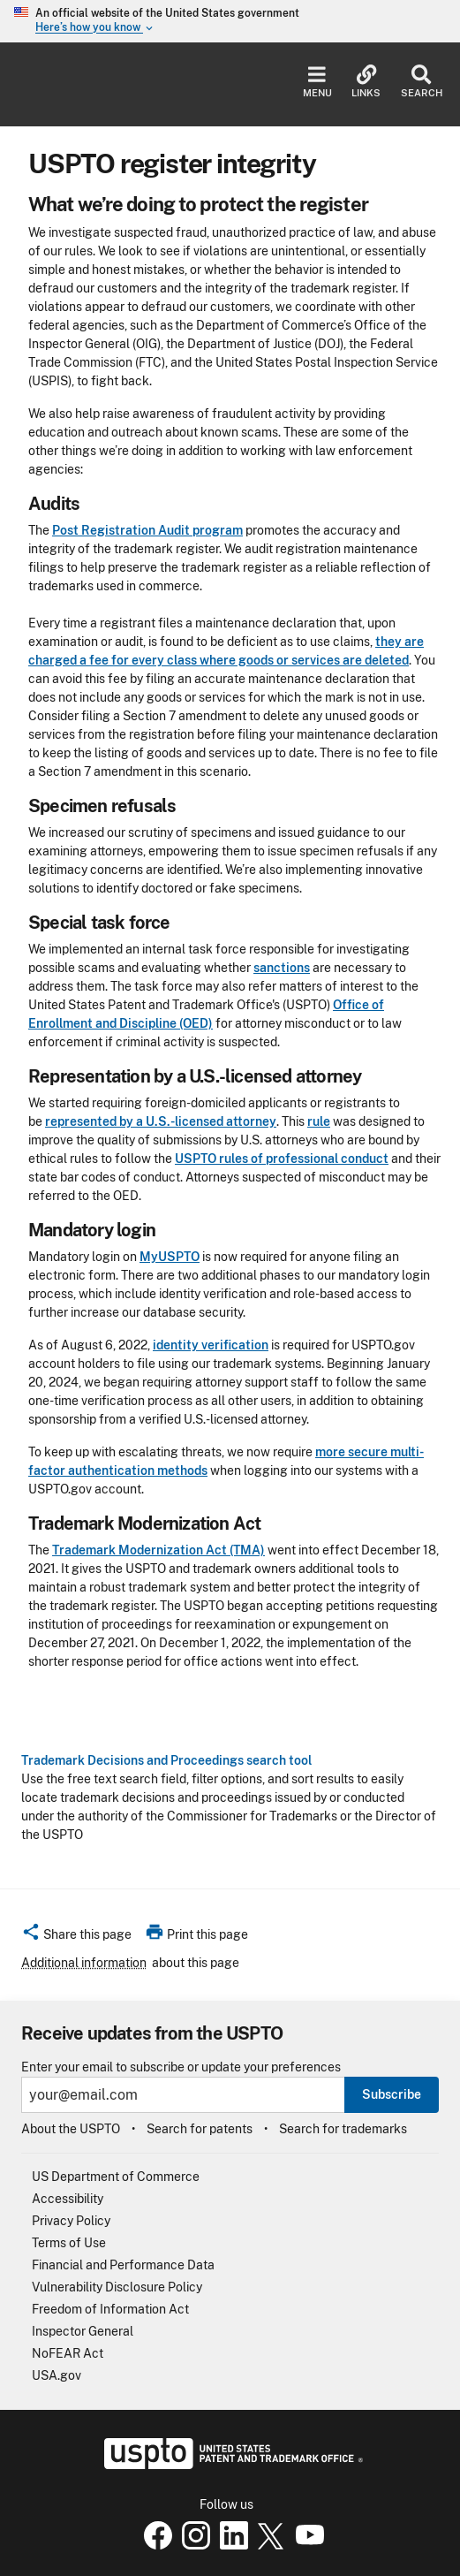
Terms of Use (69, 2243)
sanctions (281, 968)
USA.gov (56, 2375)
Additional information (84, 1963)
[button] (76, 1937)
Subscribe (391, 2094)
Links (366, 82)
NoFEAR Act (67, 2353)
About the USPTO (70, 2129)
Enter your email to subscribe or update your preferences (181, 2067)
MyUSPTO (170, 1257)
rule (318, 1121)
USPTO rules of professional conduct (281, 1158)
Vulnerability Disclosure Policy (117, 2287)
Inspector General (82, 2331)
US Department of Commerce (116, 2176)
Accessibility (67, 2199)
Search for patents (200, 2129)
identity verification (210, 1345)
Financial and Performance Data (123, 2265)
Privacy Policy (71, 2221)
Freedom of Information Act (110, 2309)
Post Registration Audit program (147, 530)
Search (421, 82)
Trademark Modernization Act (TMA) (158, 1550)
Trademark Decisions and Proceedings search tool (166, 1760)
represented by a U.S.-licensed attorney (160, 1121)
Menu (317, 82)
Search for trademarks (343, 2129)
